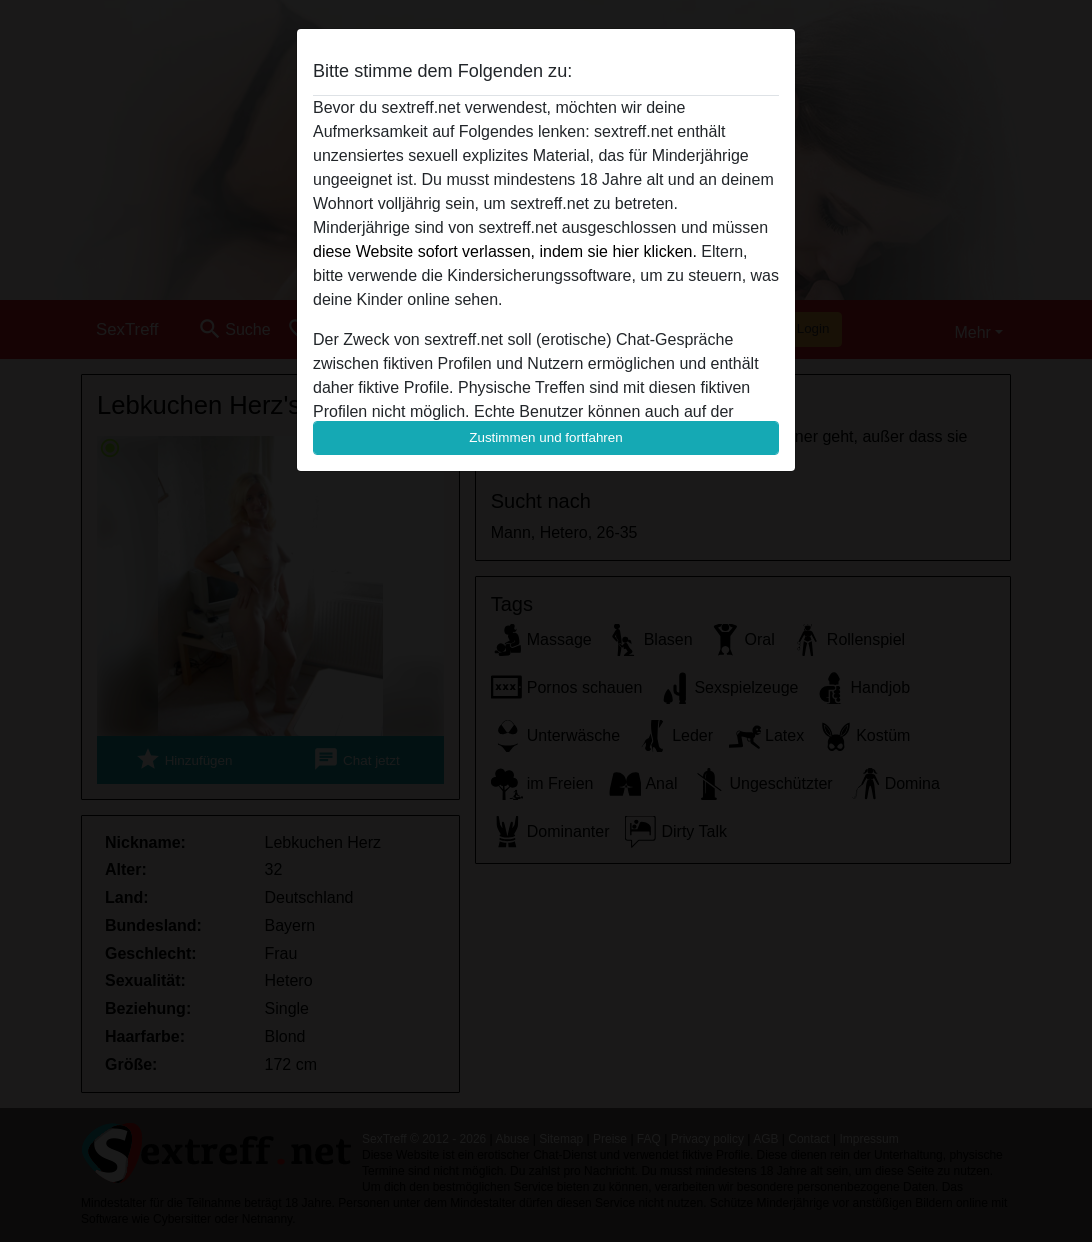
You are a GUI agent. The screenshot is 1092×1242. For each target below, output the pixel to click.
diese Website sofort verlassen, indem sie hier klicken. (505, 251)
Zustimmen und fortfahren (546, 437)
